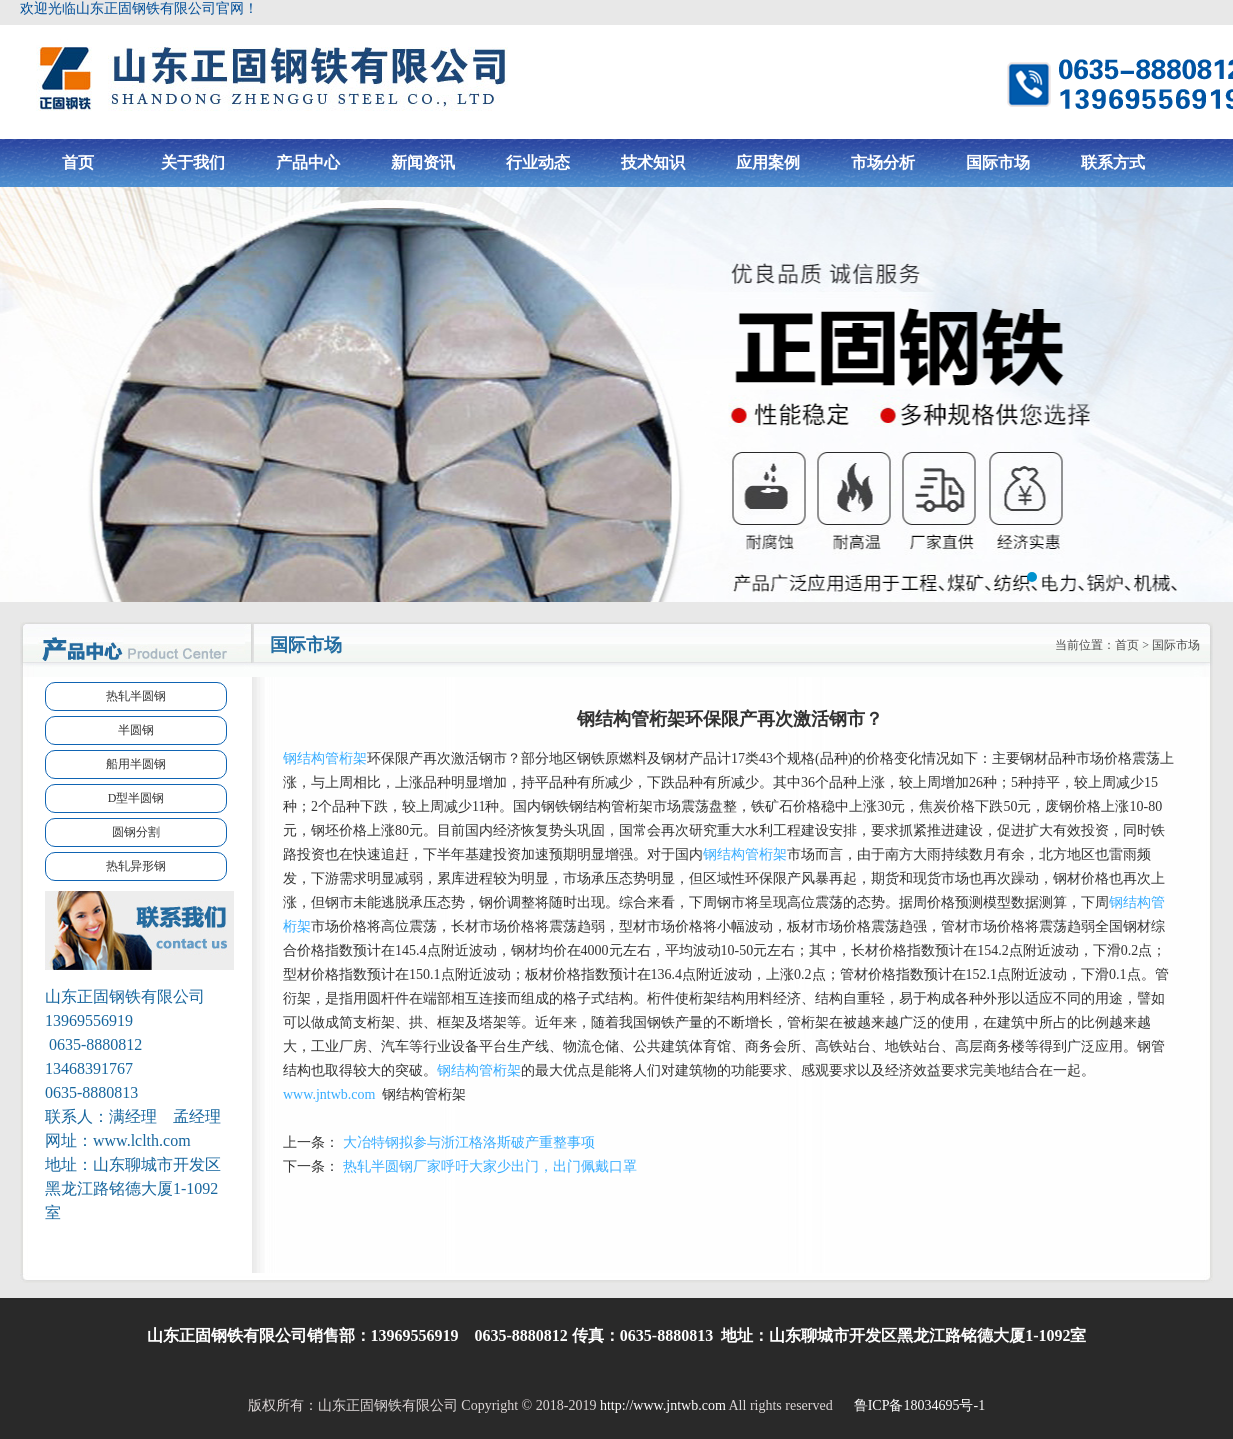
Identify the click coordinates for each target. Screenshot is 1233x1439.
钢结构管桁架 (325, 758)
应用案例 (768, 162)
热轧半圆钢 (136, 696)
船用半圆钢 (136, 764)
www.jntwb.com (329, 1094)
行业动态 (538, 162)
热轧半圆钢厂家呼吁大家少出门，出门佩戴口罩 (490, 1166)
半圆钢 (136, 730)
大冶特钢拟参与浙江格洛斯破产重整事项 (469, 1142)
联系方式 (1113, 162)
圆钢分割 (136, 832)
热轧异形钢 (136, 866)
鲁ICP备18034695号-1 (917, 1405)
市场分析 (883, 162)
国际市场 (998, 162)
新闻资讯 (423, 162)
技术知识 (653, 162)
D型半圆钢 (136, 798)
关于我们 (193, 162)
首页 (78, 162)
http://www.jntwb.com (663, 1405)
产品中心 (308, 162)
